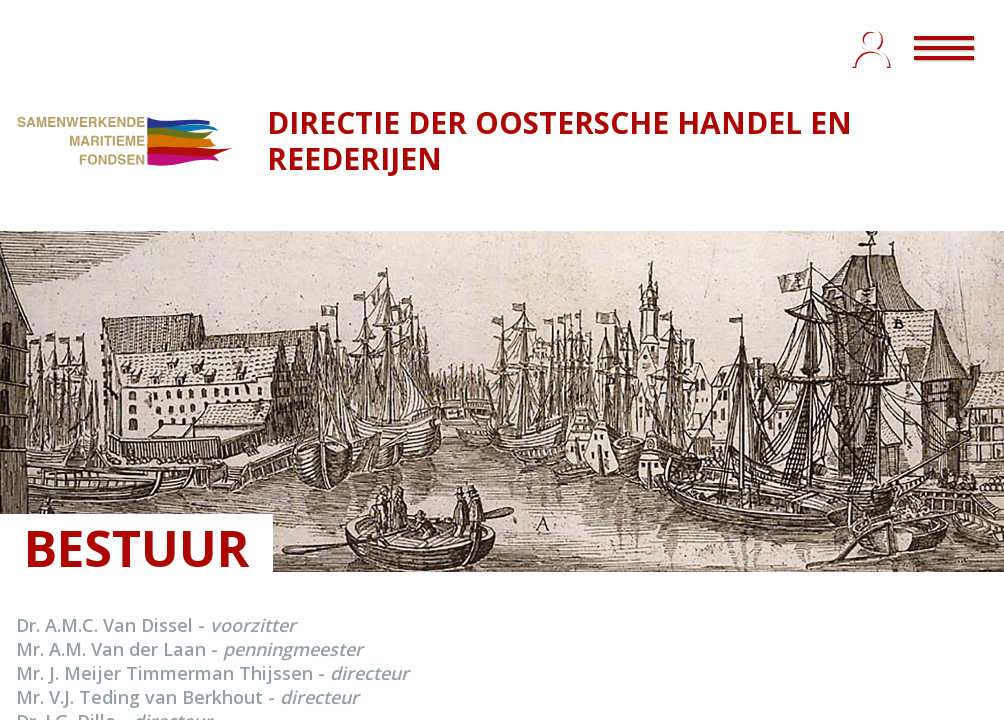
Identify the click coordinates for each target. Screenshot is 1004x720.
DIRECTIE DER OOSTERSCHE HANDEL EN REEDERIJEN (559, 140)
